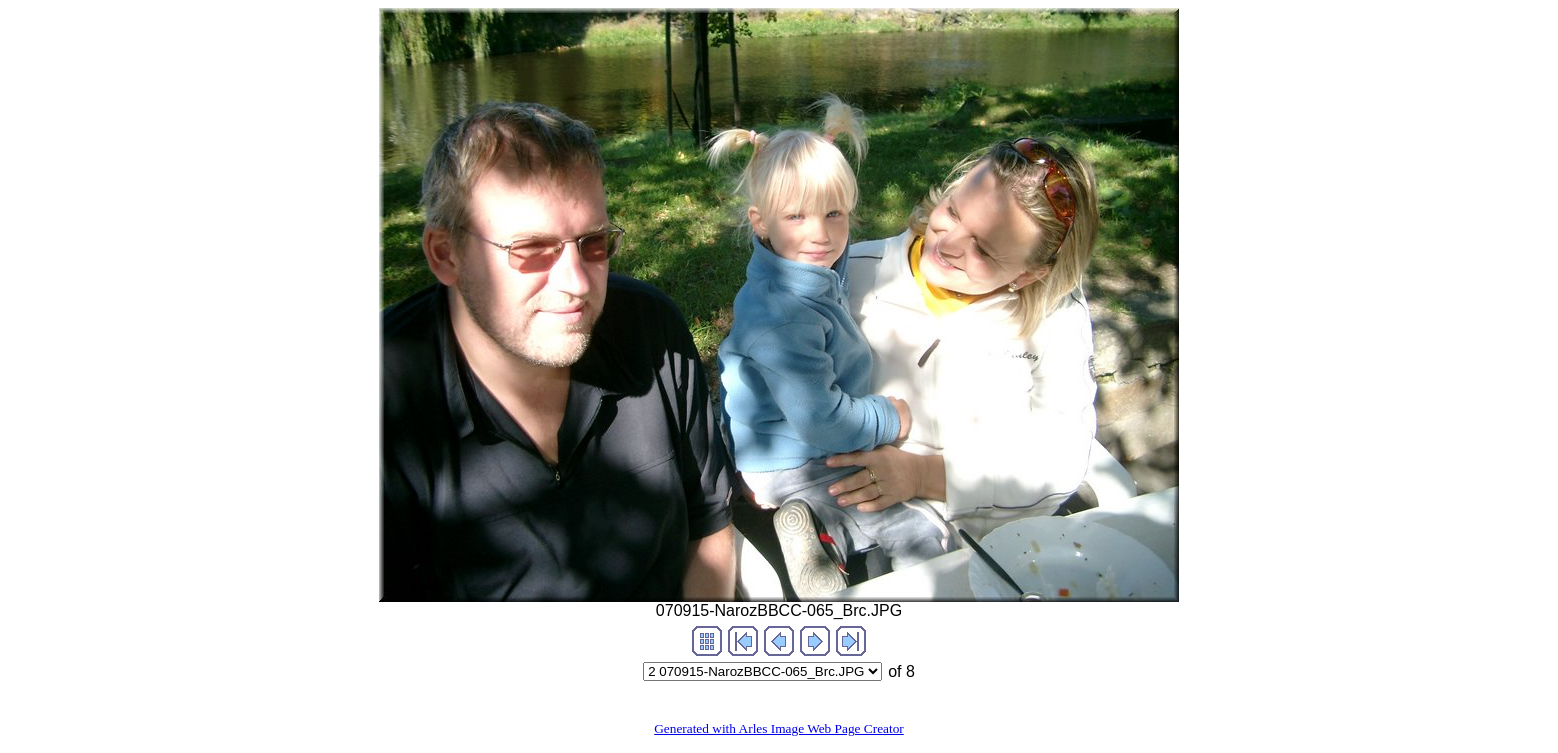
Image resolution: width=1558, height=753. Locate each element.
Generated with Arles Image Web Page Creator (779, 728)
